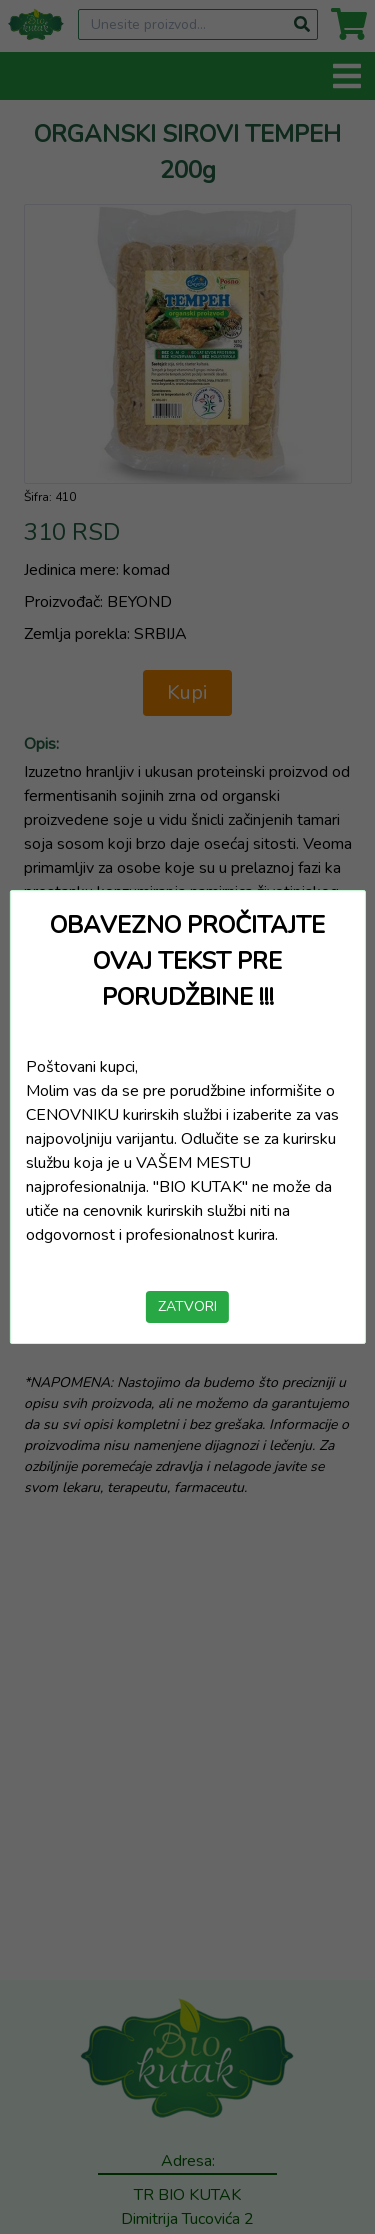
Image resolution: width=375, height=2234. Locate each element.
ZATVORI (187, 1306)
